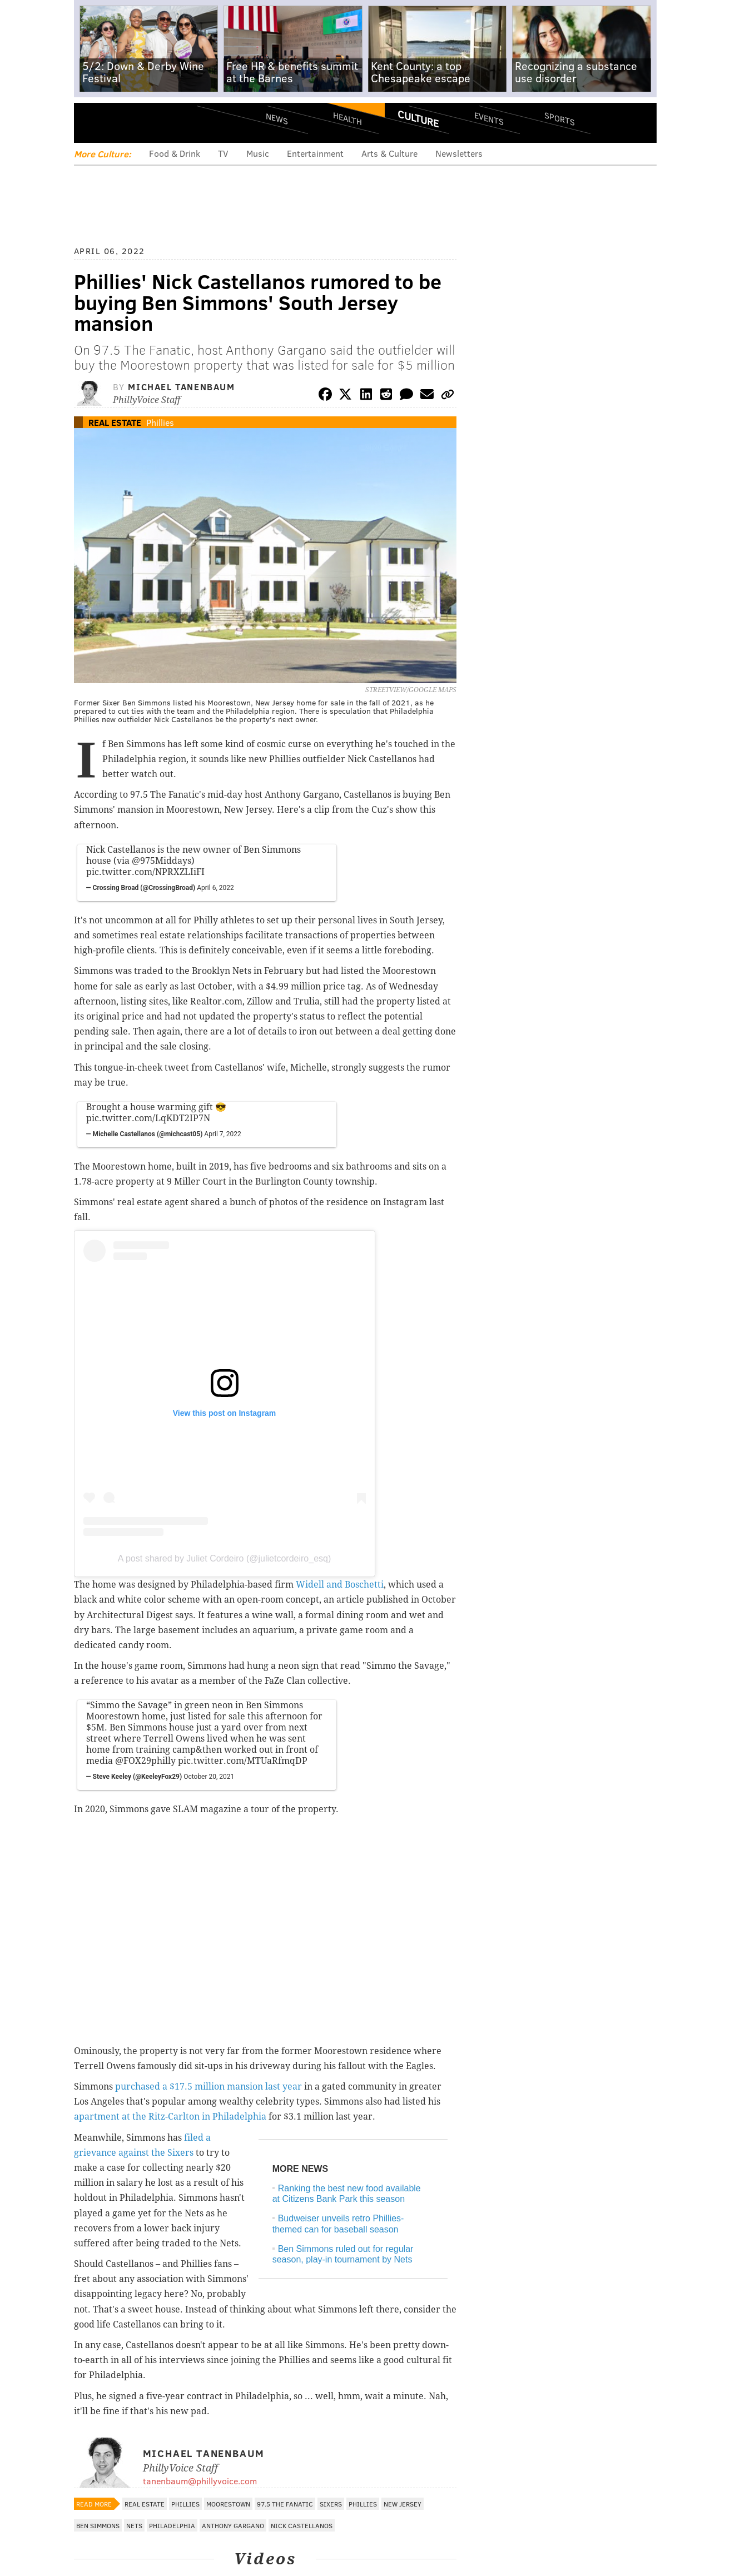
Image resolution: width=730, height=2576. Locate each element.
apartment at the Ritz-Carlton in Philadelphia (170, 2116)
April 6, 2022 (215, 888)
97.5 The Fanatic (285, 2503)
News (277, 118)
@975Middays (161, 861)
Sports (559, 118)
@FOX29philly (145, 1761)
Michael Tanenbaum (181, 386)
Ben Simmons (98, 2525)
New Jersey (402, 2503)
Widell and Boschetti (340, 1584)
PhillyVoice (150, 122)
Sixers (331, 2503)
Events (488, 118)
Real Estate (114, 422)
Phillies (160, 422)
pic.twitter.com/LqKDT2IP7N (148, 1118)
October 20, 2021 (208, 1777)
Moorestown (228, 2503)
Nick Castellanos (301, 2525)
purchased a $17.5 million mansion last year (208, 2086)
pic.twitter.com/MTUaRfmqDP (242, 1761)
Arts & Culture (389, 153)
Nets (134, 2525)
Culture (418, 118)
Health (347, 118)
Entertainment (315, 153)
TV (223, 153)
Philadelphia (172, 2525)
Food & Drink (174, 153)
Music (257, 153)
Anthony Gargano (233, 2525)
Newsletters (459, 153)
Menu (92, 122)
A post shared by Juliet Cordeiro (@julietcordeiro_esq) (224, 1558)
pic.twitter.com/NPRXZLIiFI (145, 872)
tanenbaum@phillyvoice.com (200, 2481)
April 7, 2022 (222, 1134)
